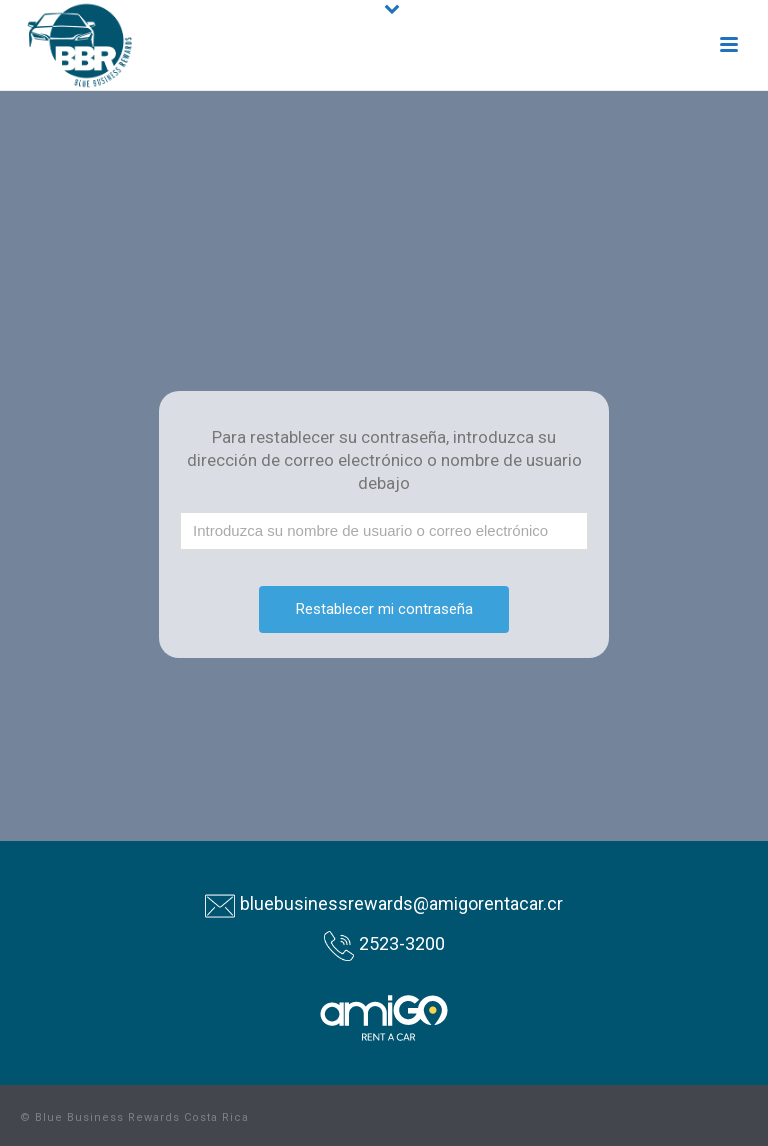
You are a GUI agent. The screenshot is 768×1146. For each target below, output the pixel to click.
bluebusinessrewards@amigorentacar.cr (401, 903)
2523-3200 (402, 943)
